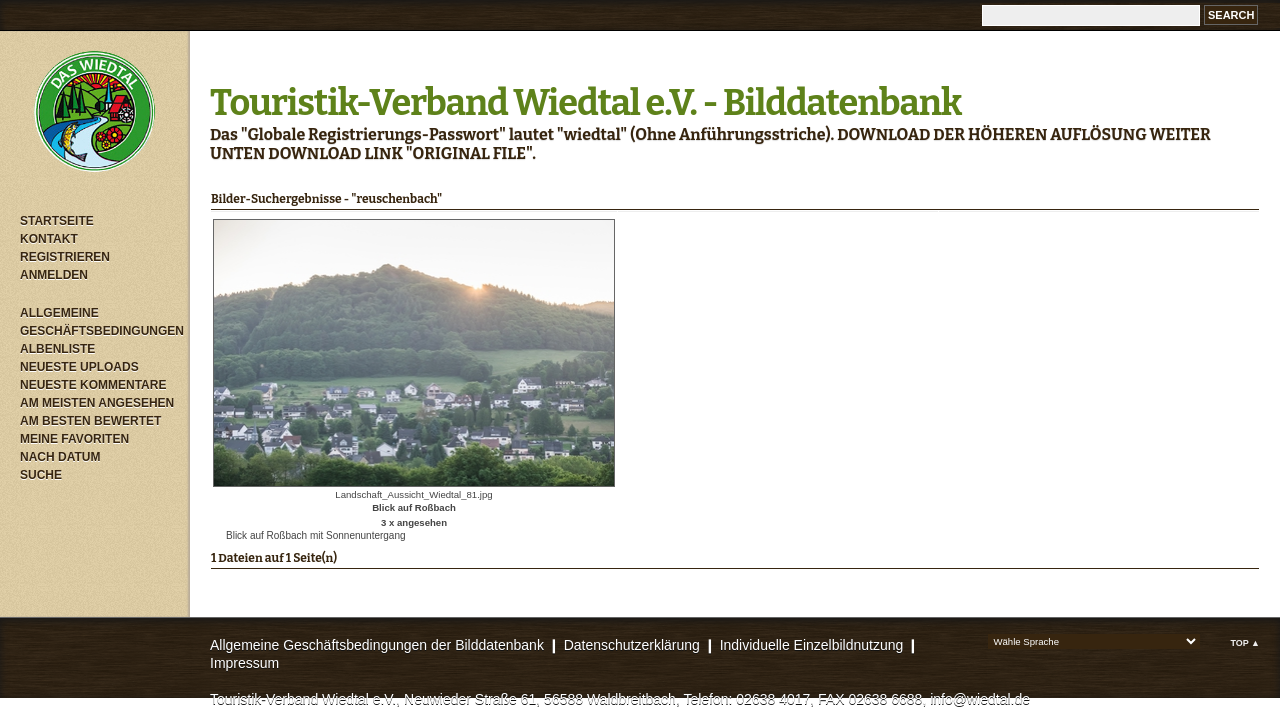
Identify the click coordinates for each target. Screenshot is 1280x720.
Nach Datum (60, 457)
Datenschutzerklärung (632, 645)
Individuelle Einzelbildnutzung (812, 645)
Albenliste (57, 349)
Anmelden (54, 275)
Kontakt (49, 239)
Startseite (57, 221)
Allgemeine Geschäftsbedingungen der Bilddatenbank (377, 645)
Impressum (244, 663)
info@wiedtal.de (980, 699)
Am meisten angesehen (97, 403)
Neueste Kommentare (93, 385)
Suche (41, 475)
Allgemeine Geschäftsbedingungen (100, 322)
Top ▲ (1245, 643)
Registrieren (65, 257)
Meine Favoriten (74, 439)
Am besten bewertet (90, 421)
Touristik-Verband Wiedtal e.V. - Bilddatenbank (585, 103)
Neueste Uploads (79, 367)
